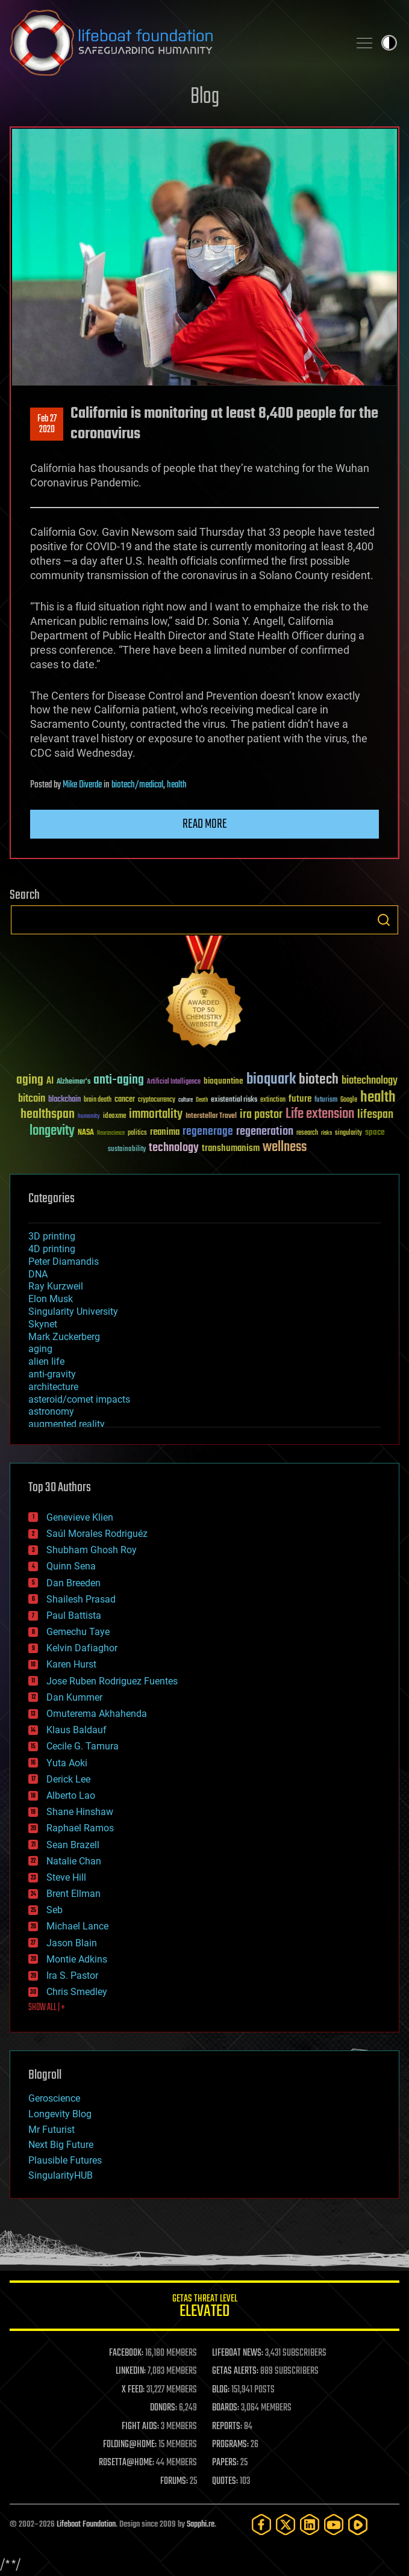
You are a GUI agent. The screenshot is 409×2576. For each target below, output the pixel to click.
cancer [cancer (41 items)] (124, 1100)
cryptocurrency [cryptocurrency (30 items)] (156, 1100)
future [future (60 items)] (300, 1099)
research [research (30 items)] (307, 1133)
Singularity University (73, 1311)
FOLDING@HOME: (130, 2445)
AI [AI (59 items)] (50, 1081)
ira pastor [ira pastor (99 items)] (261, 1115)
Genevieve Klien (79, 1517)
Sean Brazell (72, 1845)
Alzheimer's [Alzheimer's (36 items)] (73, 1082)
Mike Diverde (82, 785)
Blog (204, 97)
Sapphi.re (200, 2524)
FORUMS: (174, 2481)
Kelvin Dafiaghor (81, 1648)
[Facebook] (261, 2524)
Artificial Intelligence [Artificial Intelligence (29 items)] (174, 1082)
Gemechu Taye (78, 1631)
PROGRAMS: (230, 2445)
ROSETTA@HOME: (126, 2463)
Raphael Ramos (80, 1828)
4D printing (51, 1249)
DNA (38, 1274)
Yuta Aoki (66, 1763)
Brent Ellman (73, 1893)
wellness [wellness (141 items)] (285, 1147)
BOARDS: (225, 2408)
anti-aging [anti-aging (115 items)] (118, 1080)
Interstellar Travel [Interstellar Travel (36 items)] (211, 1116)
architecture (53, 1386)
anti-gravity (52, 1374)
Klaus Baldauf (76, 1730)
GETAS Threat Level (204, 2307)
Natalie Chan (73, 1861)
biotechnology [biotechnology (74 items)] (370, 1081)
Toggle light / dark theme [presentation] (389, 43)
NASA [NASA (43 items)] (86, 1133)
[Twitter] (285, 2524)
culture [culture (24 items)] (185, 1100)
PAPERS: (225, 2463)
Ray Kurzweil (55, 1286)
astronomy (51, 1411)
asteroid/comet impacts (79, 1399)
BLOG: (220, 2390)
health (177, 785)
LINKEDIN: (131, 2371)
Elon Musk (50, 1299)
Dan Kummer (74, 1697)
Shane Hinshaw (79, 1811)
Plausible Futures (65, 2160)
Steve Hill (66, 1877)
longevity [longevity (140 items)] (52, 1131)
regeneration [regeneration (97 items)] (264, 1131)
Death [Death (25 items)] (202, 1100)
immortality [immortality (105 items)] (156, 1114)
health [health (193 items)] (378, 1097)
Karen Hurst (71, 1664)
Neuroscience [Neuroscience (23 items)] (111, 1134)
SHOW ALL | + (46, 2008)
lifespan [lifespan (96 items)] (375, 1115)
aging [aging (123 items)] (29, 1080)
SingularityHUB (60, 2175)
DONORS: (163, 2408)
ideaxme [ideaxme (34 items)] (114, 1117)
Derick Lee (68, 1779)
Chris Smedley (76, 1991)
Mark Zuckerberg (64, 1336)
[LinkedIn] (309, 2524)
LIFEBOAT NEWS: (237, 2353)
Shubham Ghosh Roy (91, 1550)
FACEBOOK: (126, 2353)
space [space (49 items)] (375, 1132)
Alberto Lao (70, 1795)
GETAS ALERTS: (235, 2371)
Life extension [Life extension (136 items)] (320, 1114)
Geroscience (54, 2098)
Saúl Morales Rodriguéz (97, 1533)
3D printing (51, 1236)
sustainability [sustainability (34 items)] (127, 1150)
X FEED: (133, 2390)
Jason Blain (71, 1943)
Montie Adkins (76, 1959)
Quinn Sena (71, 1566)
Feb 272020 (47, 424)
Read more (205, 824)
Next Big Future (60, 2144)
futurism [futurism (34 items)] (325, 1100)
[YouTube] (333, 2524)
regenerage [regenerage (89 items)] (208, 1131)
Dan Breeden (73, 1583)
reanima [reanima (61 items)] (165, 1132)
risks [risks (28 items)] (326, 1133)
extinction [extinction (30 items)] (273, 1100)
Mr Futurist (51, 2129)
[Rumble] (357, 2524)
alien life (46, 1361)
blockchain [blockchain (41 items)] (64, 1100)
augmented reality (66, 1424)
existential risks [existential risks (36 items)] (234, 1100)
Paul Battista (73, 1615)
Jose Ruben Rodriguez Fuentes (112, 1681)
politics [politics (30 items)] (137, 1133)
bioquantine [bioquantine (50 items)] (223, 1081)
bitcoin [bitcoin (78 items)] (31, 1099)
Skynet (42, 1324)
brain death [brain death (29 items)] (97, 1100)
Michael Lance (77, 1926)
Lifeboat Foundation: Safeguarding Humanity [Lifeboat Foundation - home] (174, 43)
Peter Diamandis (63, 1261)
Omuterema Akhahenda (96, 1713)
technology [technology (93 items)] (174, 1148)
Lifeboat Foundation (86, 2524)
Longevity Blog (60, 2114)
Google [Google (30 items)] (348, 1100)
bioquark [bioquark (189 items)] (271, 1079)
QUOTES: (225, 2481)
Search (383, 919)
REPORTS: (227, 2427)
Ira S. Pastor (72, 1975)
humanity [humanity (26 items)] (89, 1116)
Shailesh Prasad (81, 1599)
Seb (54, 1910)
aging (40, 1349)
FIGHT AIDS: (140, 2427)
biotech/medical (137, 785)
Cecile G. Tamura (82, 1746)
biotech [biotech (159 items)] (319, 1080)
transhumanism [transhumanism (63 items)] (231, 1148)
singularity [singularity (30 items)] (348, 1133)
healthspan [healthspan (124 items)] (47, 1114)
